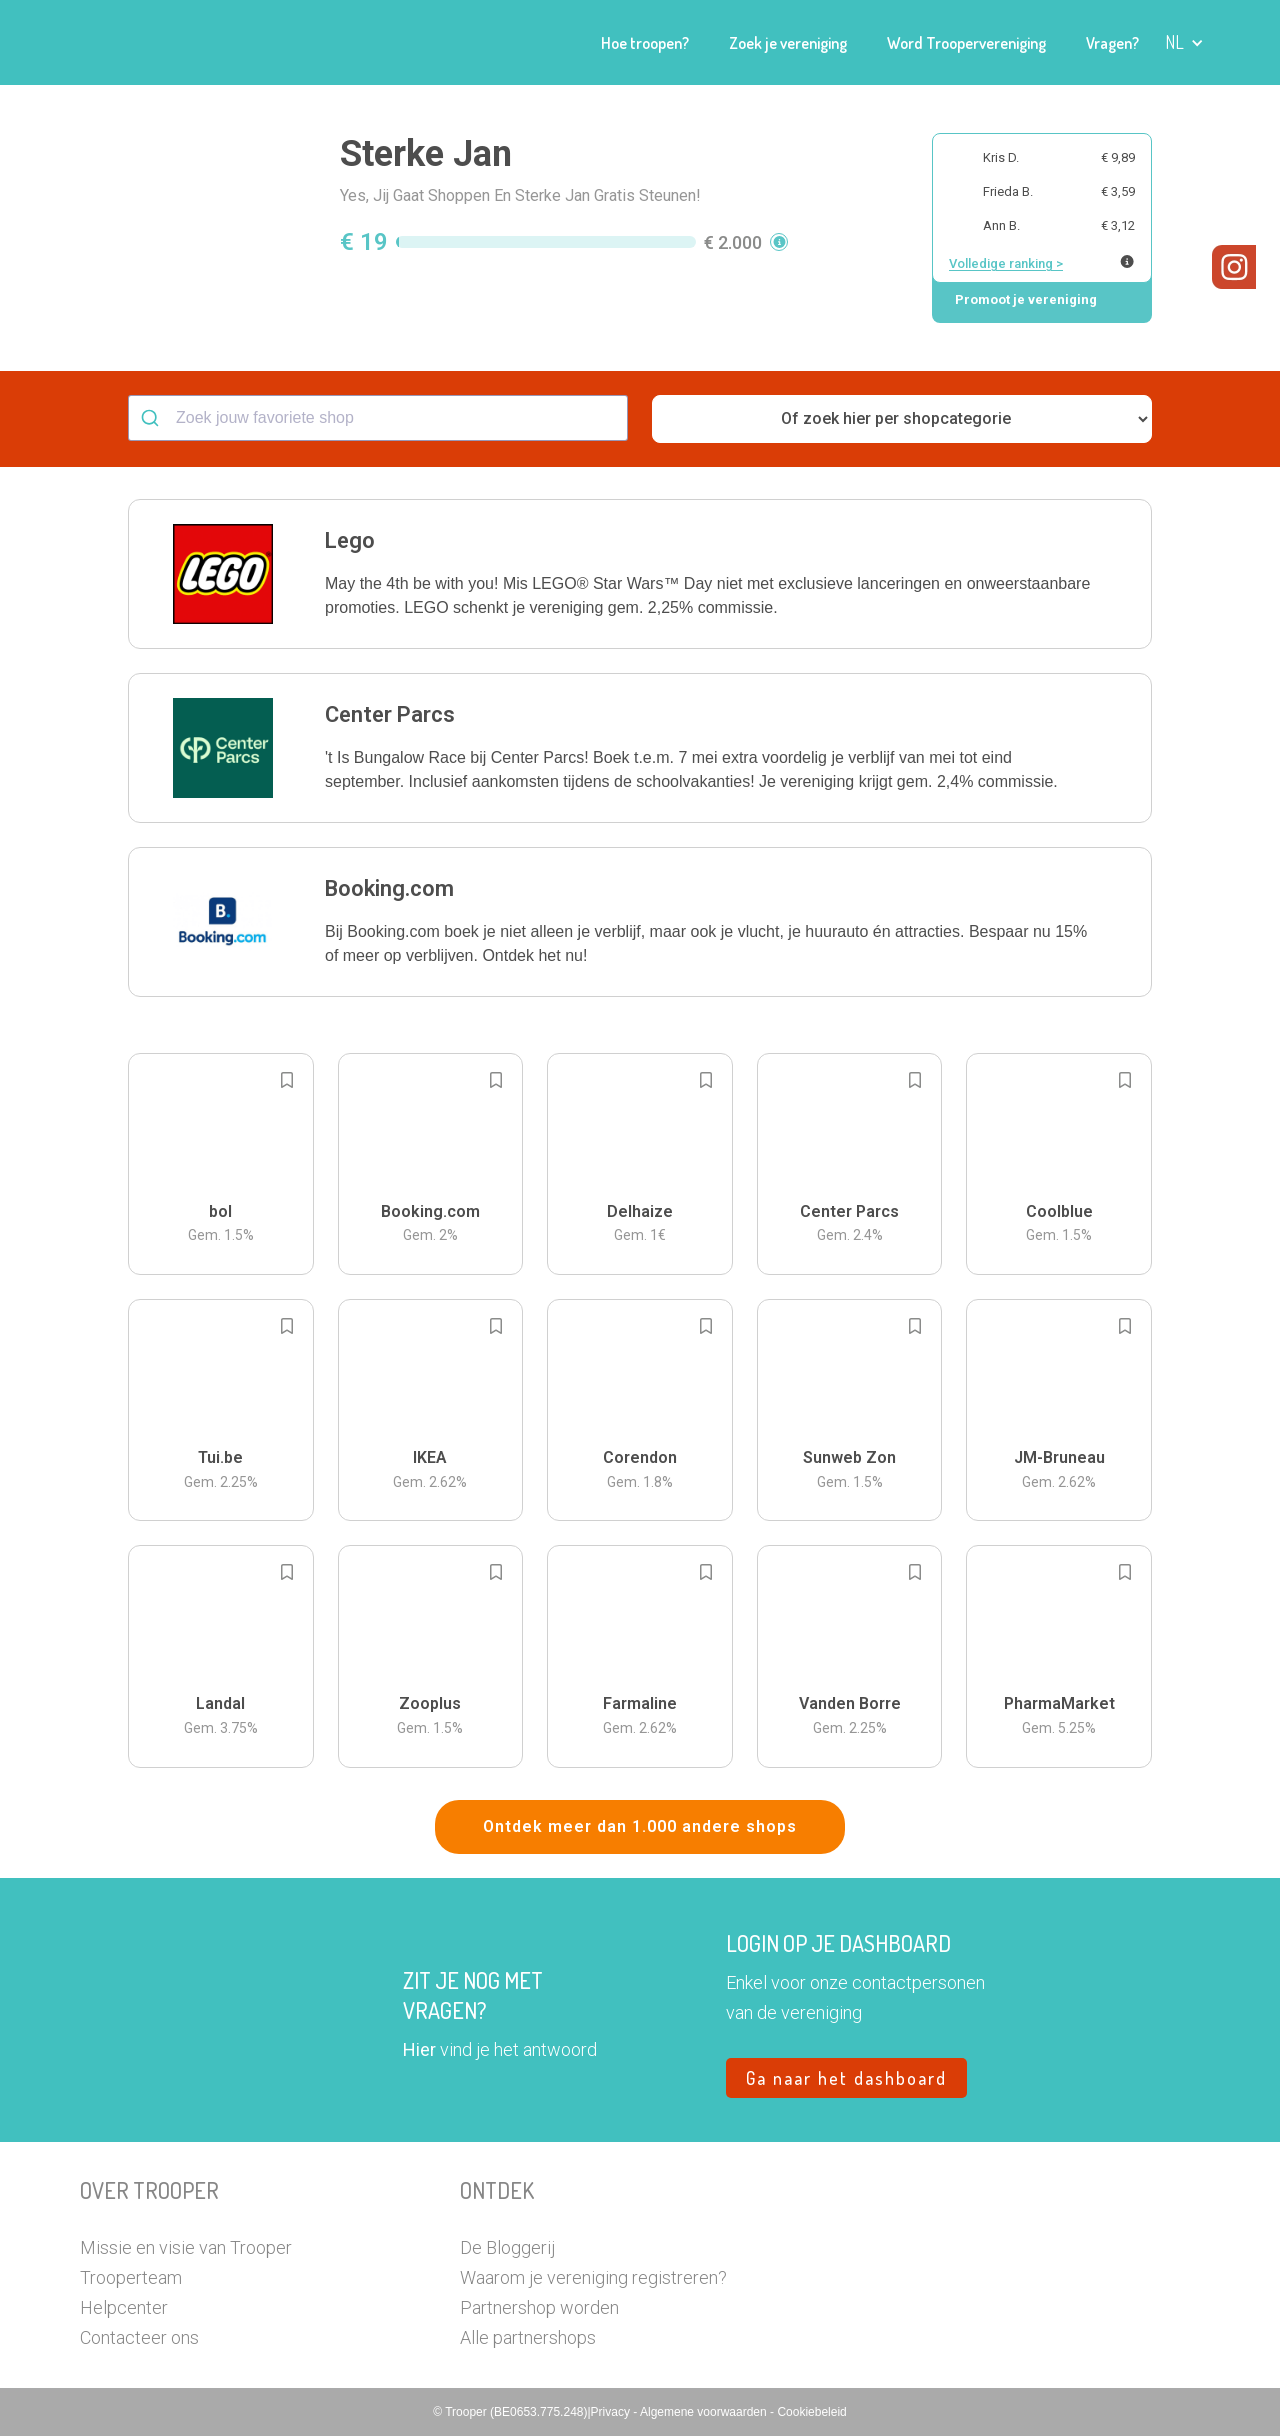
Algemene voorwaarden (705, 2412)
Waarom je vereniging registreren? (593, 2277)
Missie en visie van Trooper (186, 2247)
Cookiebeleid (811, 2412)
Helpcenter (124, 2307)
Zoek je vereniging (788, 43)
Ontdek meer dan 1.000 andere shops (640, 1826)
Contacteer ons (139, 2337)
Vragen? (1112, 43)
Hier (419, 2049)
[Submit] (152, 418)
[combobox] (378, 418)
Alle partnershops (528, 2337)
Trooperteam (131, 2277)
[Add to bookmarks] (287, 1080)
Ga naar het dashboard (846, 2078)
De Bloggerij (507, 2247)
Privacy (612, 2412)
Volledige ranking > (1006, 263)
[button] (1184, 42)
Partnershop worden (539, 2307)
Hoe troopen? (645, 43)
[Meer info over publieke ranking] (1127, 261)
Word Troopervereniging (966, 43)
